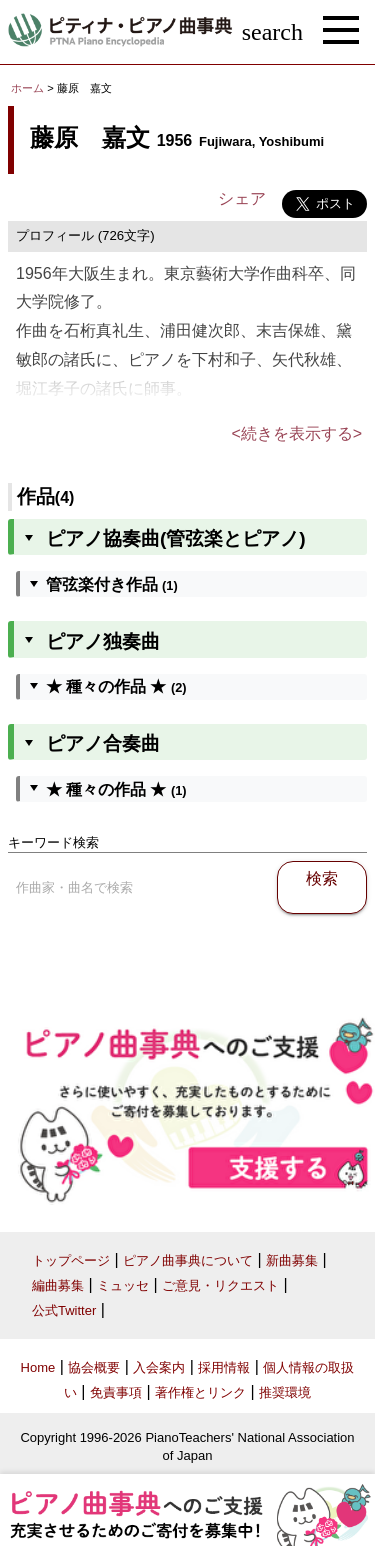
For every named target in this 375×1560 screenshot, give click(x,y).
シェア (242, 198)
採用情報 (224, 1367)
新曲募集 (292, 1260)
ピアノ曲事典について (188, 1260)
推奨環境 (285, 1392)
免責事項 (116, 1392)
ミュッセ (123, 1285)
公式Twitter (64, 1310)
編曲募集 (58, 1285)
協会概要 (94, 1367)
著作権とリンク (200, 1392)
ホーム (27, 88)
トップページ (71, 1260)
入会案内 (159, 1367)
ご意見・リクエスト (220, 1285)
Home (38, 1367)
